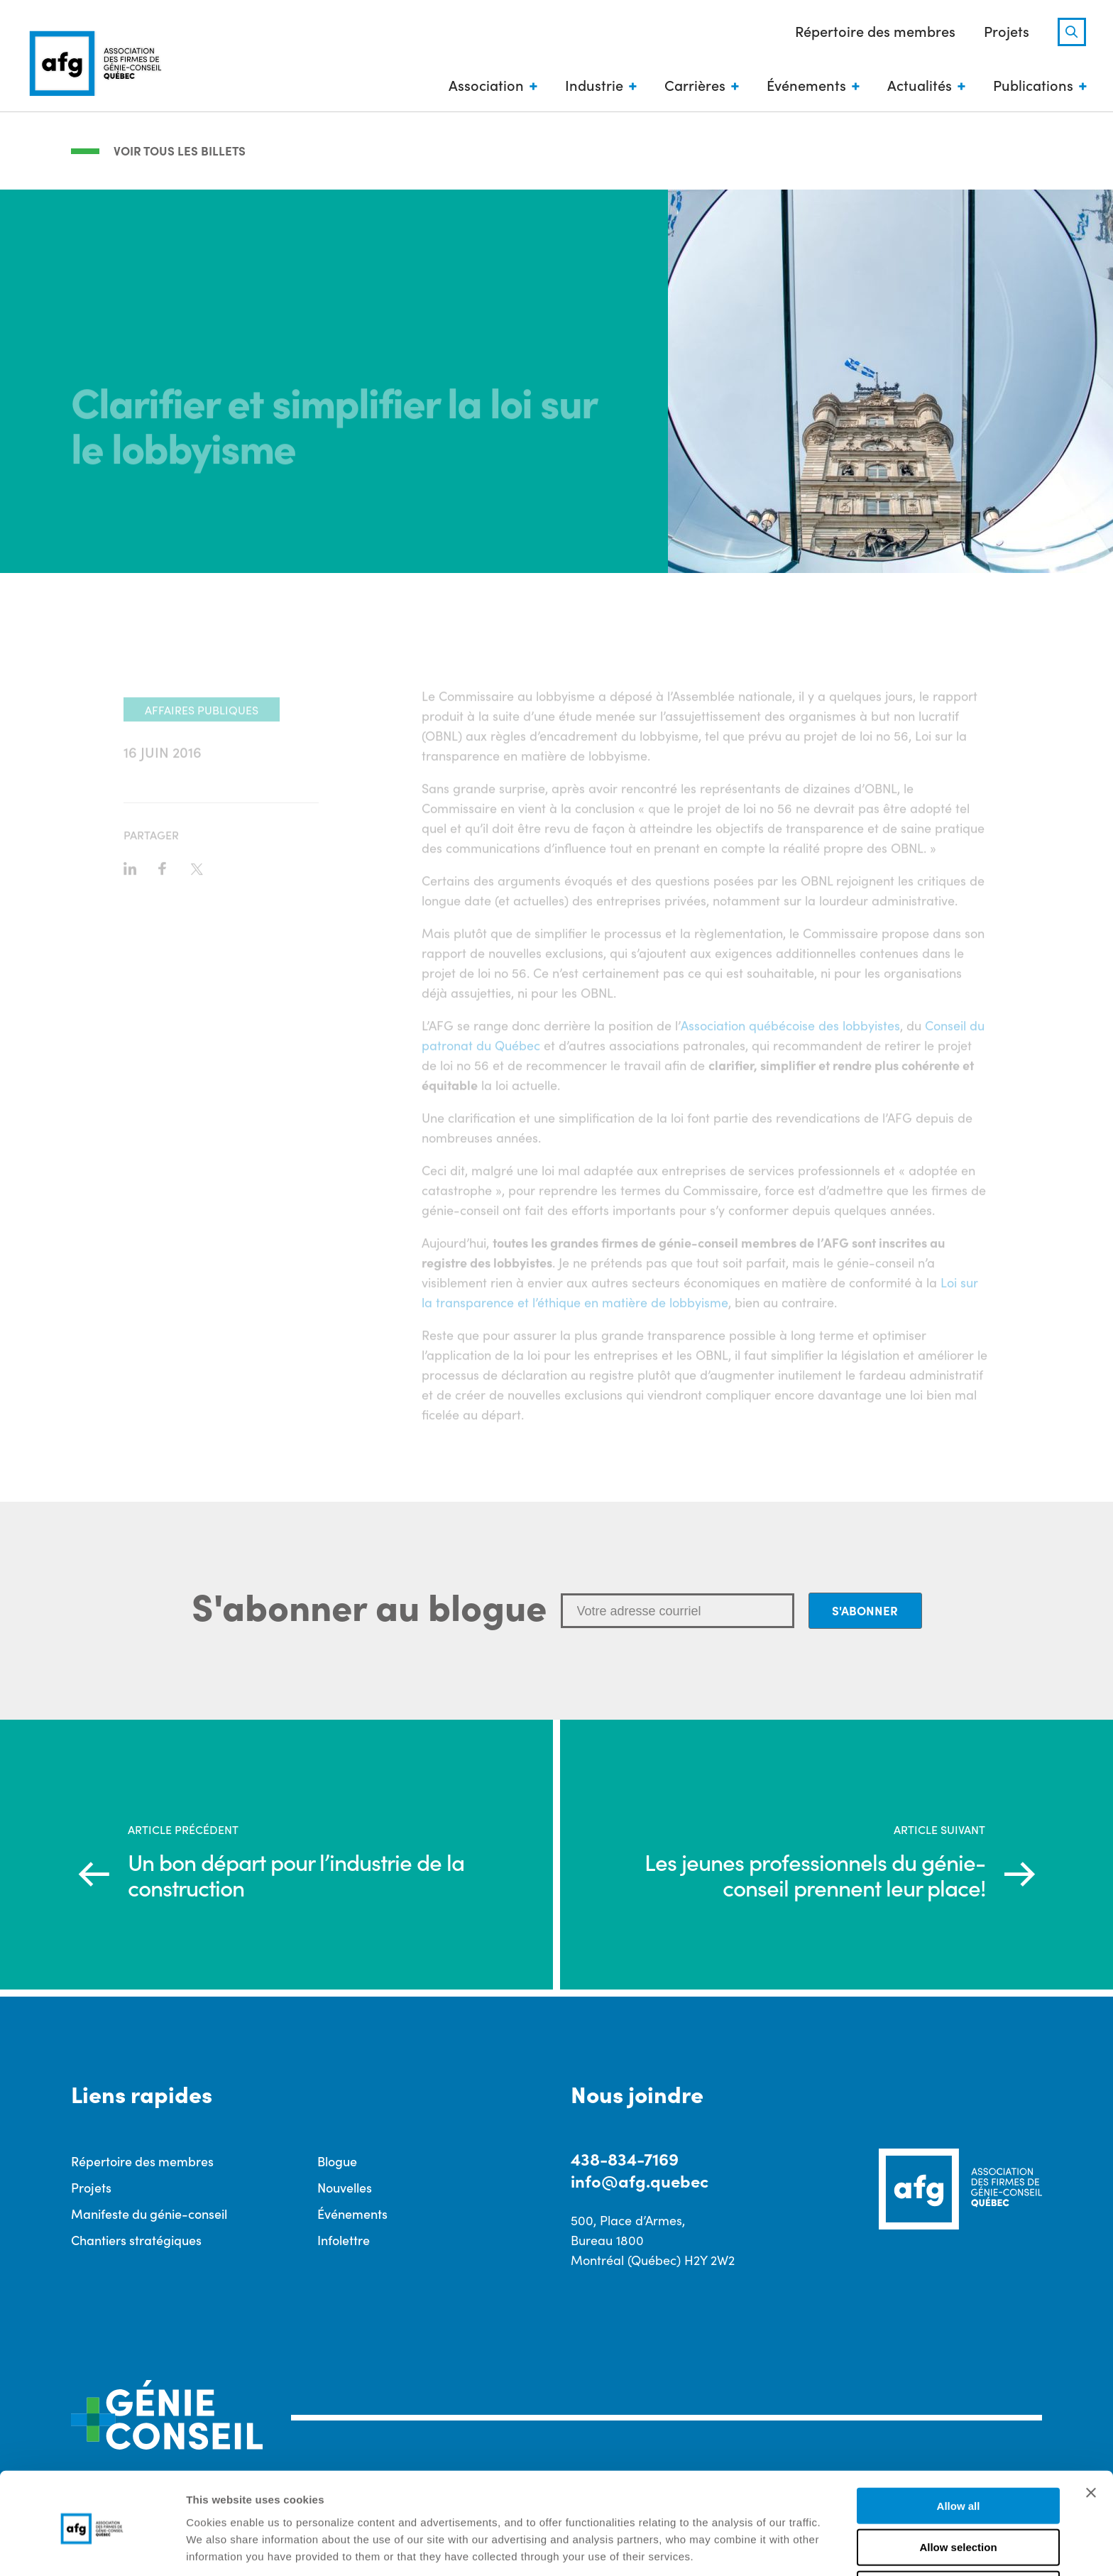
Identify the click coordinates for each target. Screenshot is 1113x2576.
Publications (1032, 85)
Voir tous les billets (180, 150)
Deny (958, 2535)
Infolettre (343, 2240)
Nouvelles (344, 2188)
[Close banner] (1091, 2438)
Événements (805, 85)
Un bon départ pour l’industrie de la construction (298, 1874)
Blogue (337, 2162)
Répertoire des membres (874, 31)
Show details (745, 2548)
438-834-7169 (625, 2159)
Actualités (918, 85)
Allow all (958, 2451)
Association (484, 85)
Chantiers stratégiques (136, 2240)
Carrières (693, 85)
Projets (1005, 31)
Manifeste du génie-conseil (149, 2214)
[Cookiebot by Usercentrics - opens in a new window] (92, 2548)
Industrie (593, 85)
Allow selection (958, 2493)
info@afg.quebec (640, 2181)
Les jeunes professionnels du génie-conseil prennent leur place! (814, 1874)
